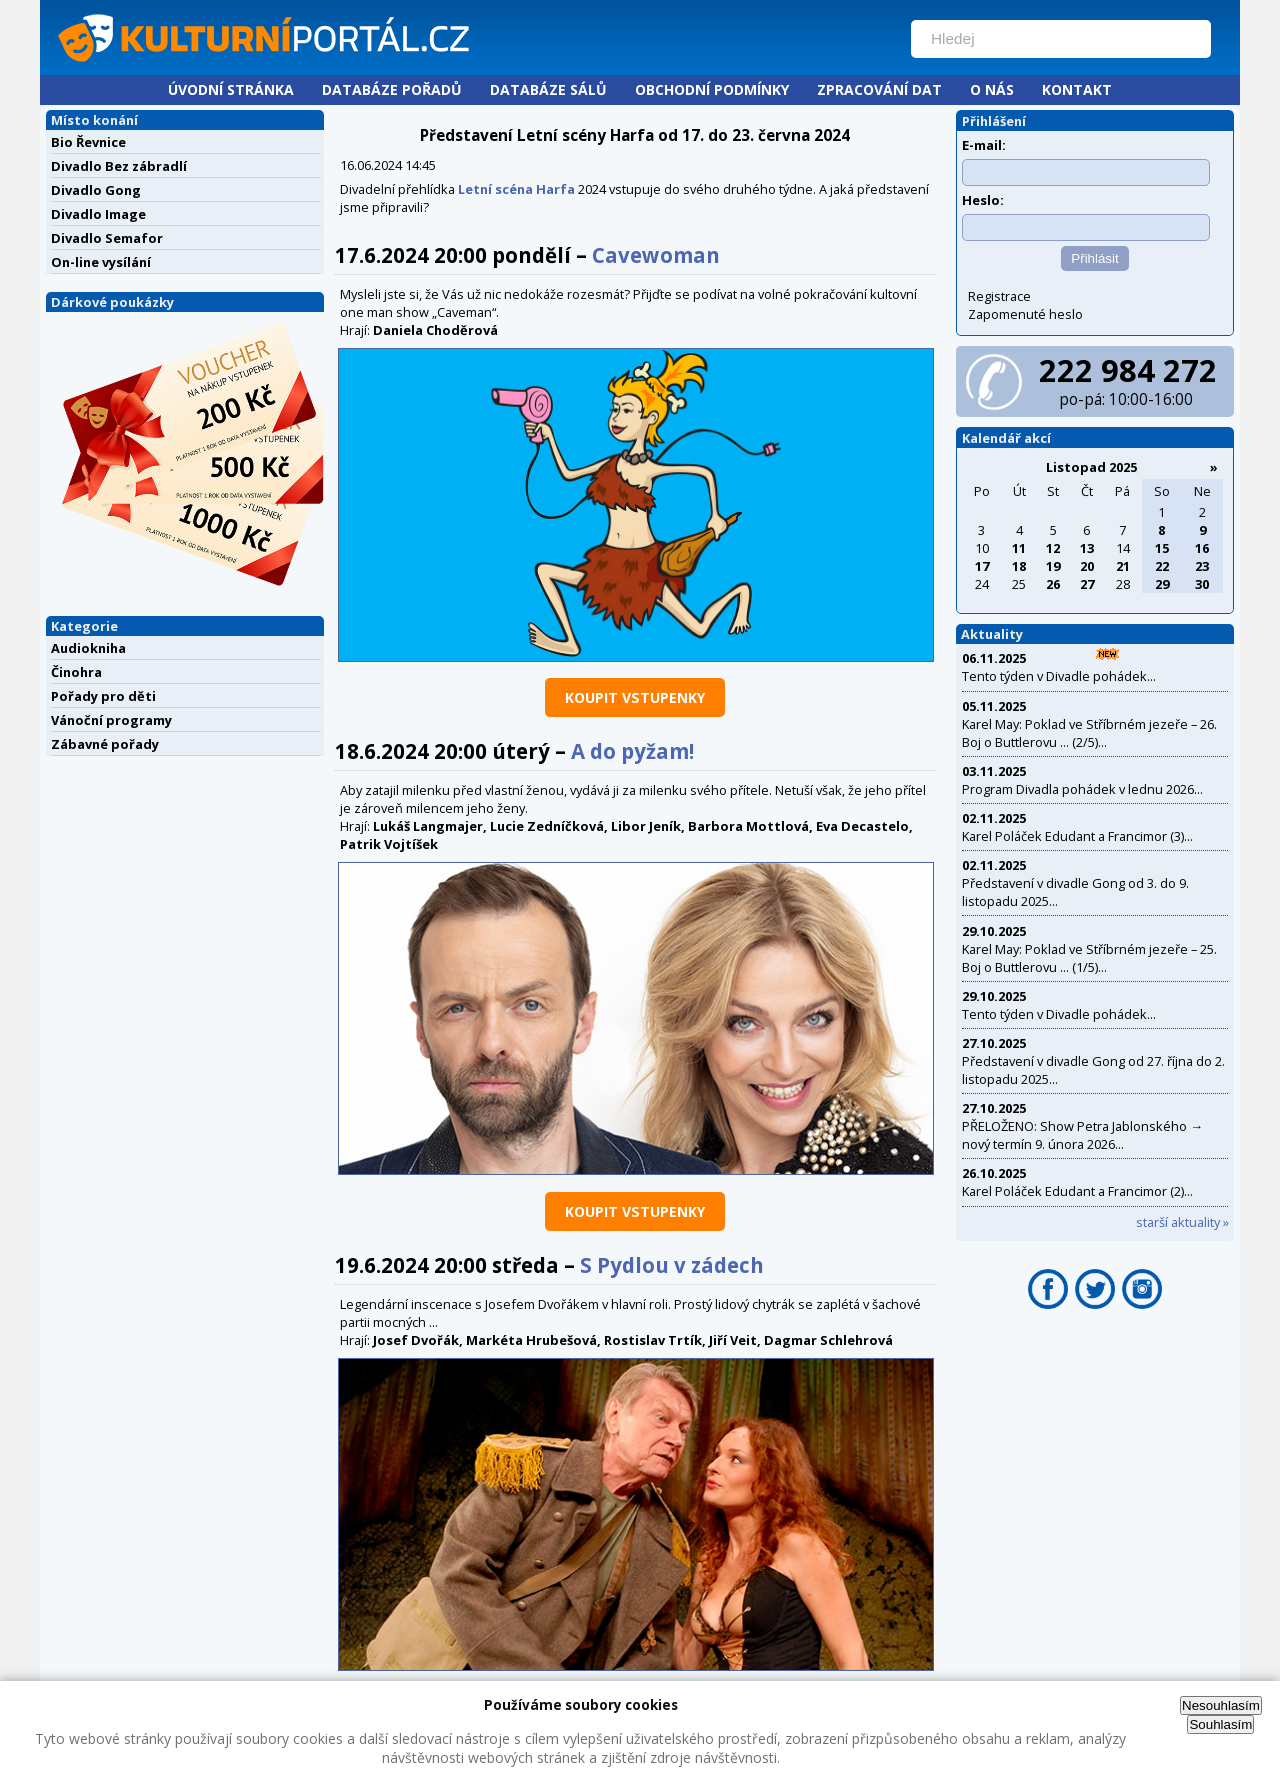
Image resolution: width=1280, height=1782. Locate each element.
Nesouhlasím (1221, 1705)
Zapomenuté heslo (1025, 314)
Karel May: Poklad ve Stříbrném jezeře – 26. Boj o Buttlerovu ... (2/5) (1089, 733)
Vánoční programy (111, 720)
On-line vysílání (101, 262)
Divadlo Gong (96, 190)
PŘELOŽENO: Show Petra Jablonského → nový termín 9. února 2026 (1082, 1135)
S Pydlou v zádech (672, 1265)
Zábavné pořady (105, 744)
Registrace (999, 296)
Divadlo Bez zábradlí (119, 166)
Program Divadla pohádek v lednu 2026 (1078, 789)
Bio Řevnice (88, 142)
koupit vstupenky (635, 697)
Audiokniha (88, 648)
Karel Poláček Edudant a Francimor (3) (1073, 836)
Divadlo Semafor (107, 238)
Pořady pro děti (103, 696)
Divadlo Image (98, 214)
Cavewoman (656, 255)
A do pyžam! (632, 751)
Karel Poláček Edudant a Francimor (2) (1073, 1191)
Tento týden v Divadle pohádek (1054, 676)
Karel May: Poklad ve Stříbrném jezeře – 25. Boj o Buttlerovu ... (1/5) (1089, 958)
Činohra (76, 672)
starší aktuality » (1182, 1222)
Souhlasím (1220, 1724)
